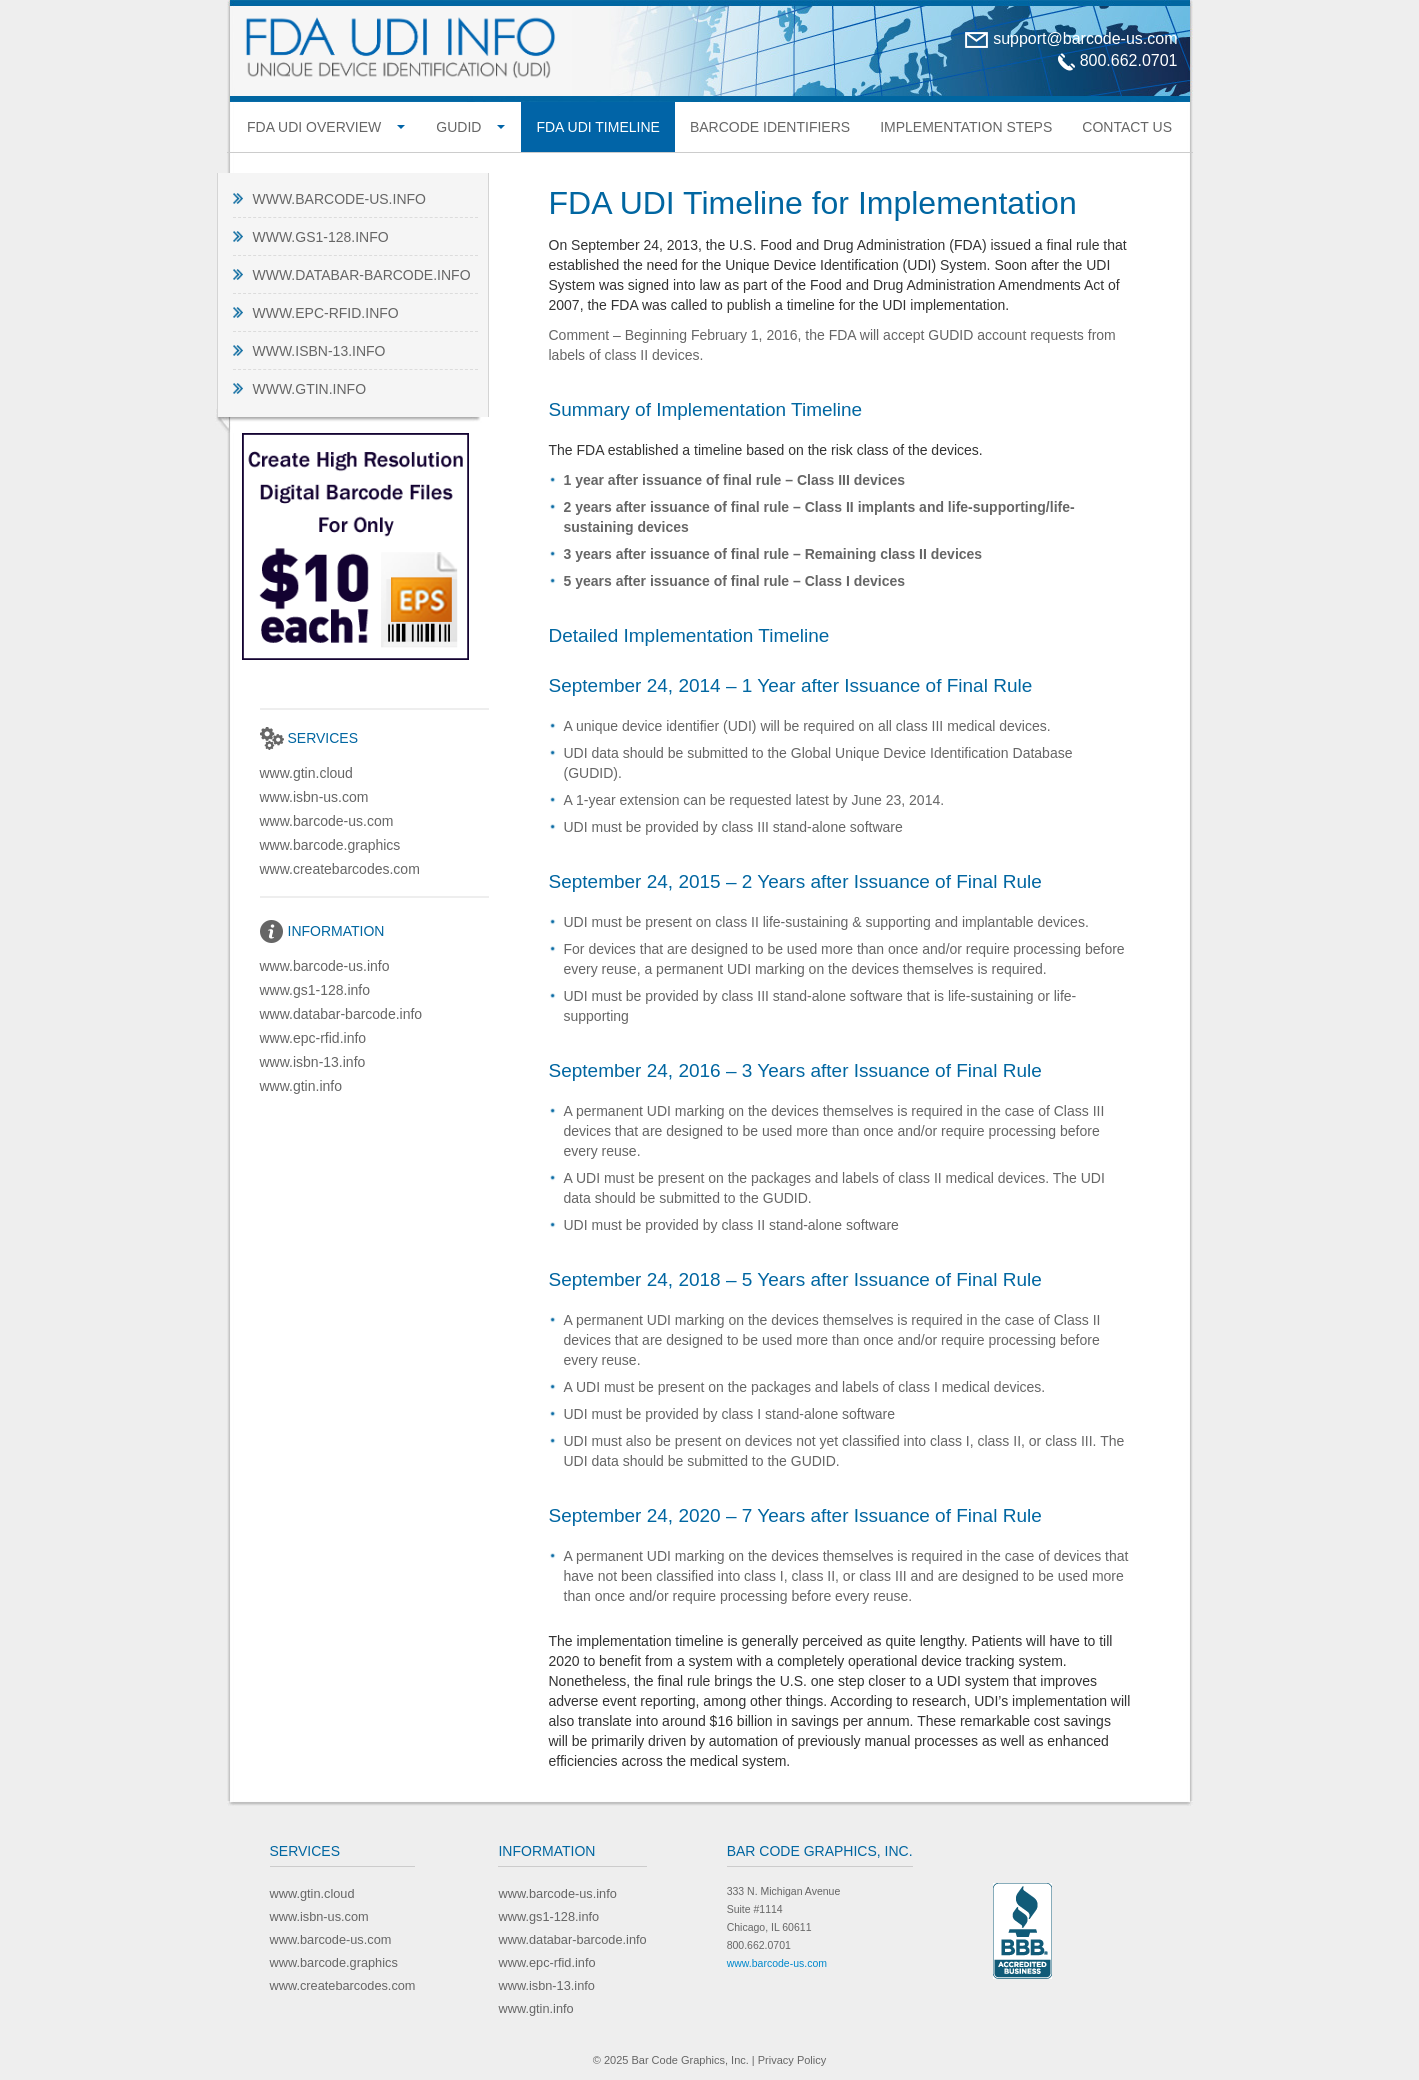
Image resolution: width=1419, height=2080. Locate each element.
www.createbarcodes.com (340, 869)
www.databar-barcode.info (362, 275)
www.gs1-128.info (321, 237)
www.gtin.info (310, 389)
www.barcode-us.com (327, 821)
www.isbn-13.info (319, 351)
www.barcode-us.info (339, 199)
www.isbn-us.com (314, 797)
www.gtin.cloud (306, 773)
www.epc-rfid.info (326, 313)
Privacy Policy (792, 2060)
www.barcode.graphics (330, 845)
